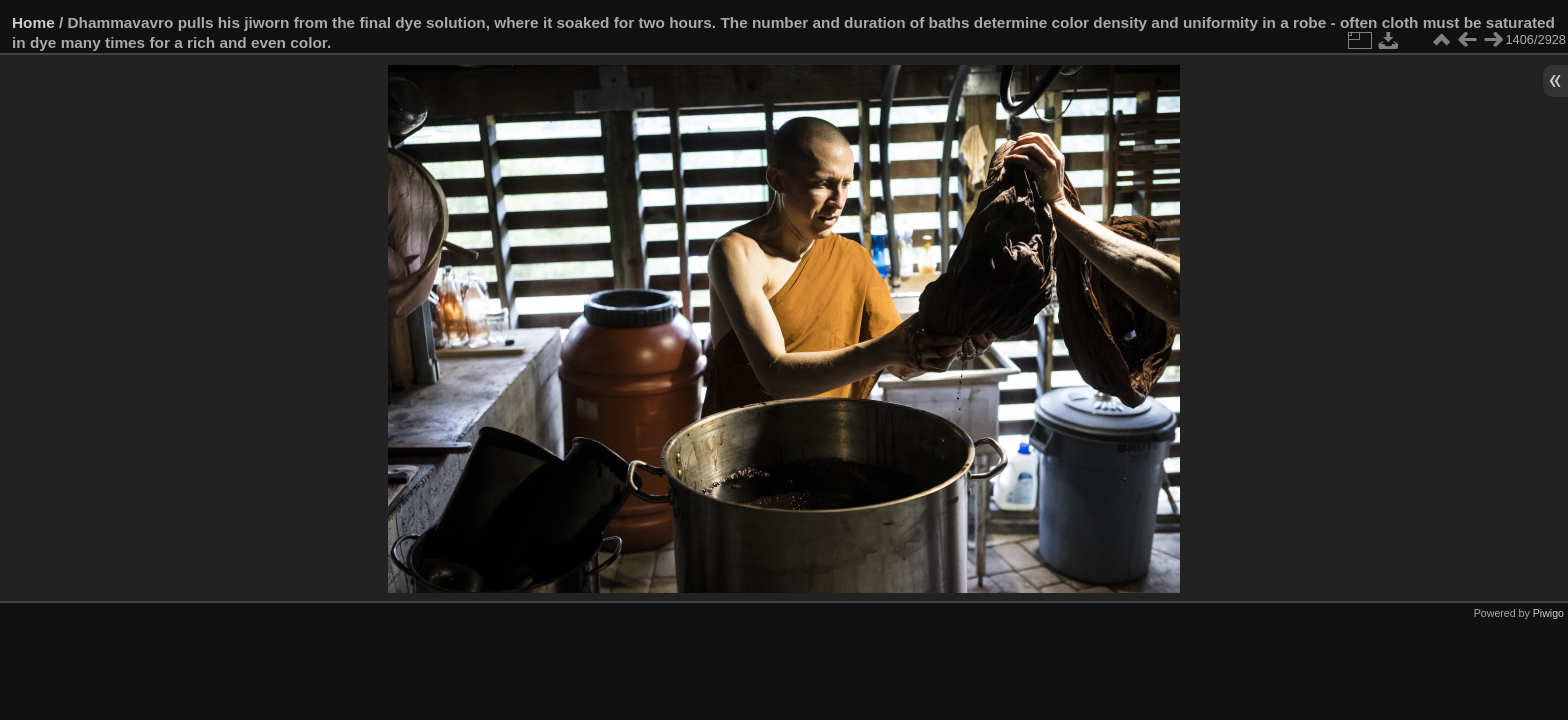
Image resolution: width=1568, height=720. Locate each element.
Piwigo (1548, 613)
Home (33, 22)
